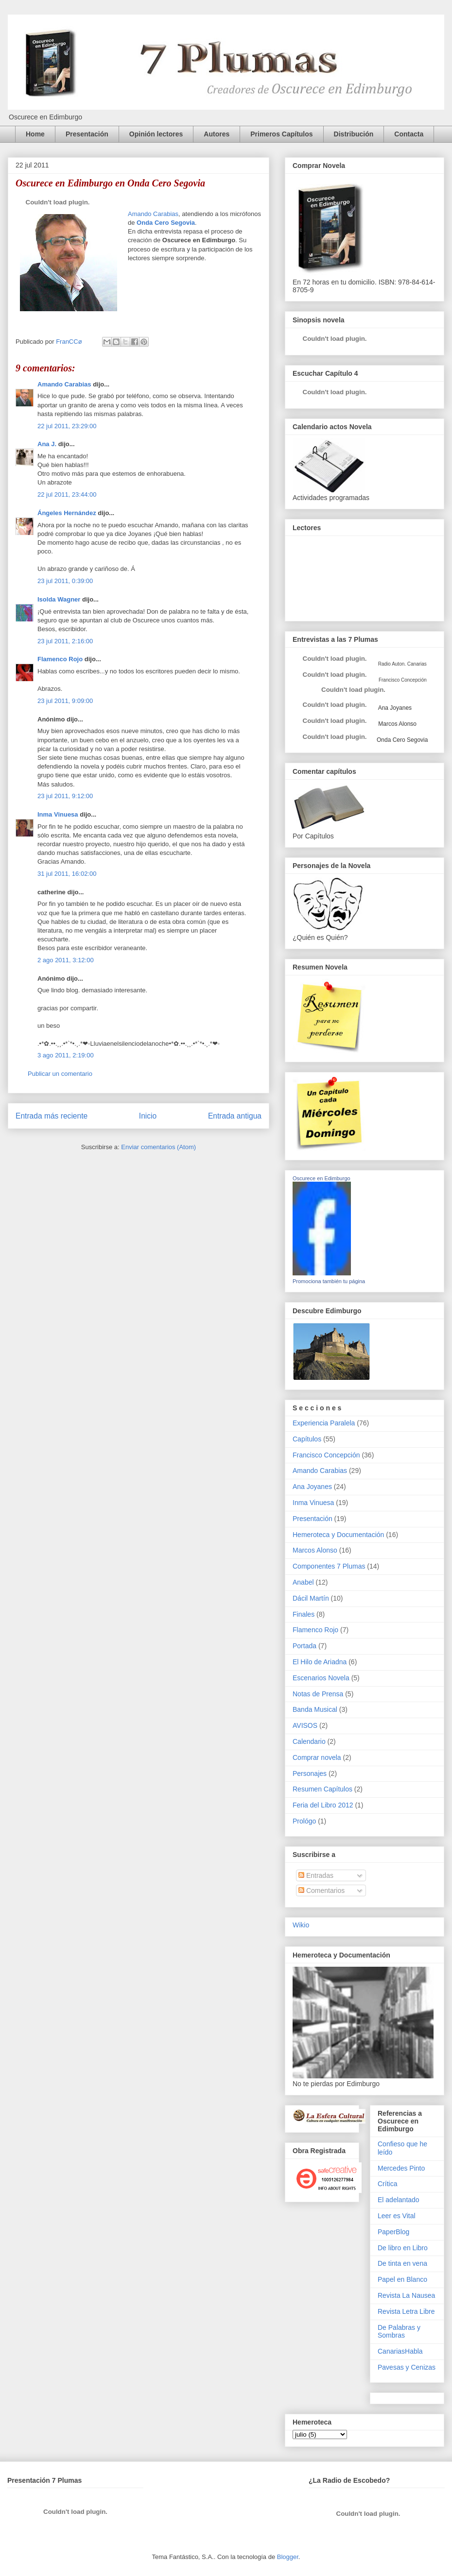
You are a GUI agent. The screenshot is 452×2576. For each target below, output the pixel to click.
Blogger (287, 2556)
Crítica (387, 2184)
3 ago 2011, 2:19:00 (65, 1055)
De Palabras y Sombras (399, 2332)
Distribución (354, 134)
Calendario (309, 1741)
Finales (303, 1614)
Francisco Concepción (326, 1455)
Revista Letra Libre (406, 2311)
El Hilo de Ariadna (320, 1662)
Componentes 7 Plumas (329, 1566)
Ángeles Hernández (66, 513)
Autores (216, 134)
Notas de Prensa (318, 1694)
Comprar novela (317, 1757)
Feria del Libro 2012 (323, 1805)
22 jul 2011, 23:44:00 (66, 494)
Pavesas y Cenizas (406, 2367)
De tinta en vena (402, 2263)
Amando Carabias (153, 213)
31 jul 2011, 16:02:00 (66, 873)
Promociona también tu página (329, 1281)
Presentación (87, 134)
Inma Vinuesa (57, 814)
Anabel (303, 1582)
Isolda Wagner (58, 599)
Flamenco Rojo (60, 659)
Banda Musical (315, 1709)
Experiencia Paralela (324, 1423)
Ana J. (46, 444)
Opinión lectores (156, 134)
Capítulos (307, 1439)
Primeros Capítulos (281, 134)
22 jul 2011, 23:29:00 (66, 426)
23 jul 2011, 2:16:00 (65, 641)
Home (35, 134)
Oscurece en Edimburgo (321, 1178)
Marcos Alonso (397, 723)
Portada (304, 1646)
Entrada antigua (234, 1116)
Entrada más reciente (51, 1116)
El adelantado (398, 2200)
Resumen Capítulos (322, 1789)
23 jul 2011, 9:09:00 (65, 700)
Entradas (315, 1875)
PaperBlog (393, 2232)
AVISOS (305, 1725)
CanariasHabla (400, 2351)
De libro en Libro (403, 2248)
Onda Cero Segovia (166, 222)
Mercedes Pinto (401, 2168)
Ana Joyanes (394, 707)
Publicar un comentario (60, 1073)
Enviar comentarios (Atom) (158, 1147)
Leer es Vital (397, 2216)
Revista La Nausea (406, 2295)
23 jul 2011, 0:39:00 (65, 581)
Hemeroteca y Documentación (338, 1535)
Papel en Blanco (402, 2279)
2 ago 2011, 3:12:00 (65, 960)
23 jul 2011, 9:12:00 (65, 796)
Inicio (147, 1116)
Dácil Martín (311, 1598)
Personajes (310, 1773)
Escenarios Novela (321, 1678)
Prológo (304, 1821)
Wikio (301, 1925)
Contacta (408, 134)
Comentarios (321, 1890)
